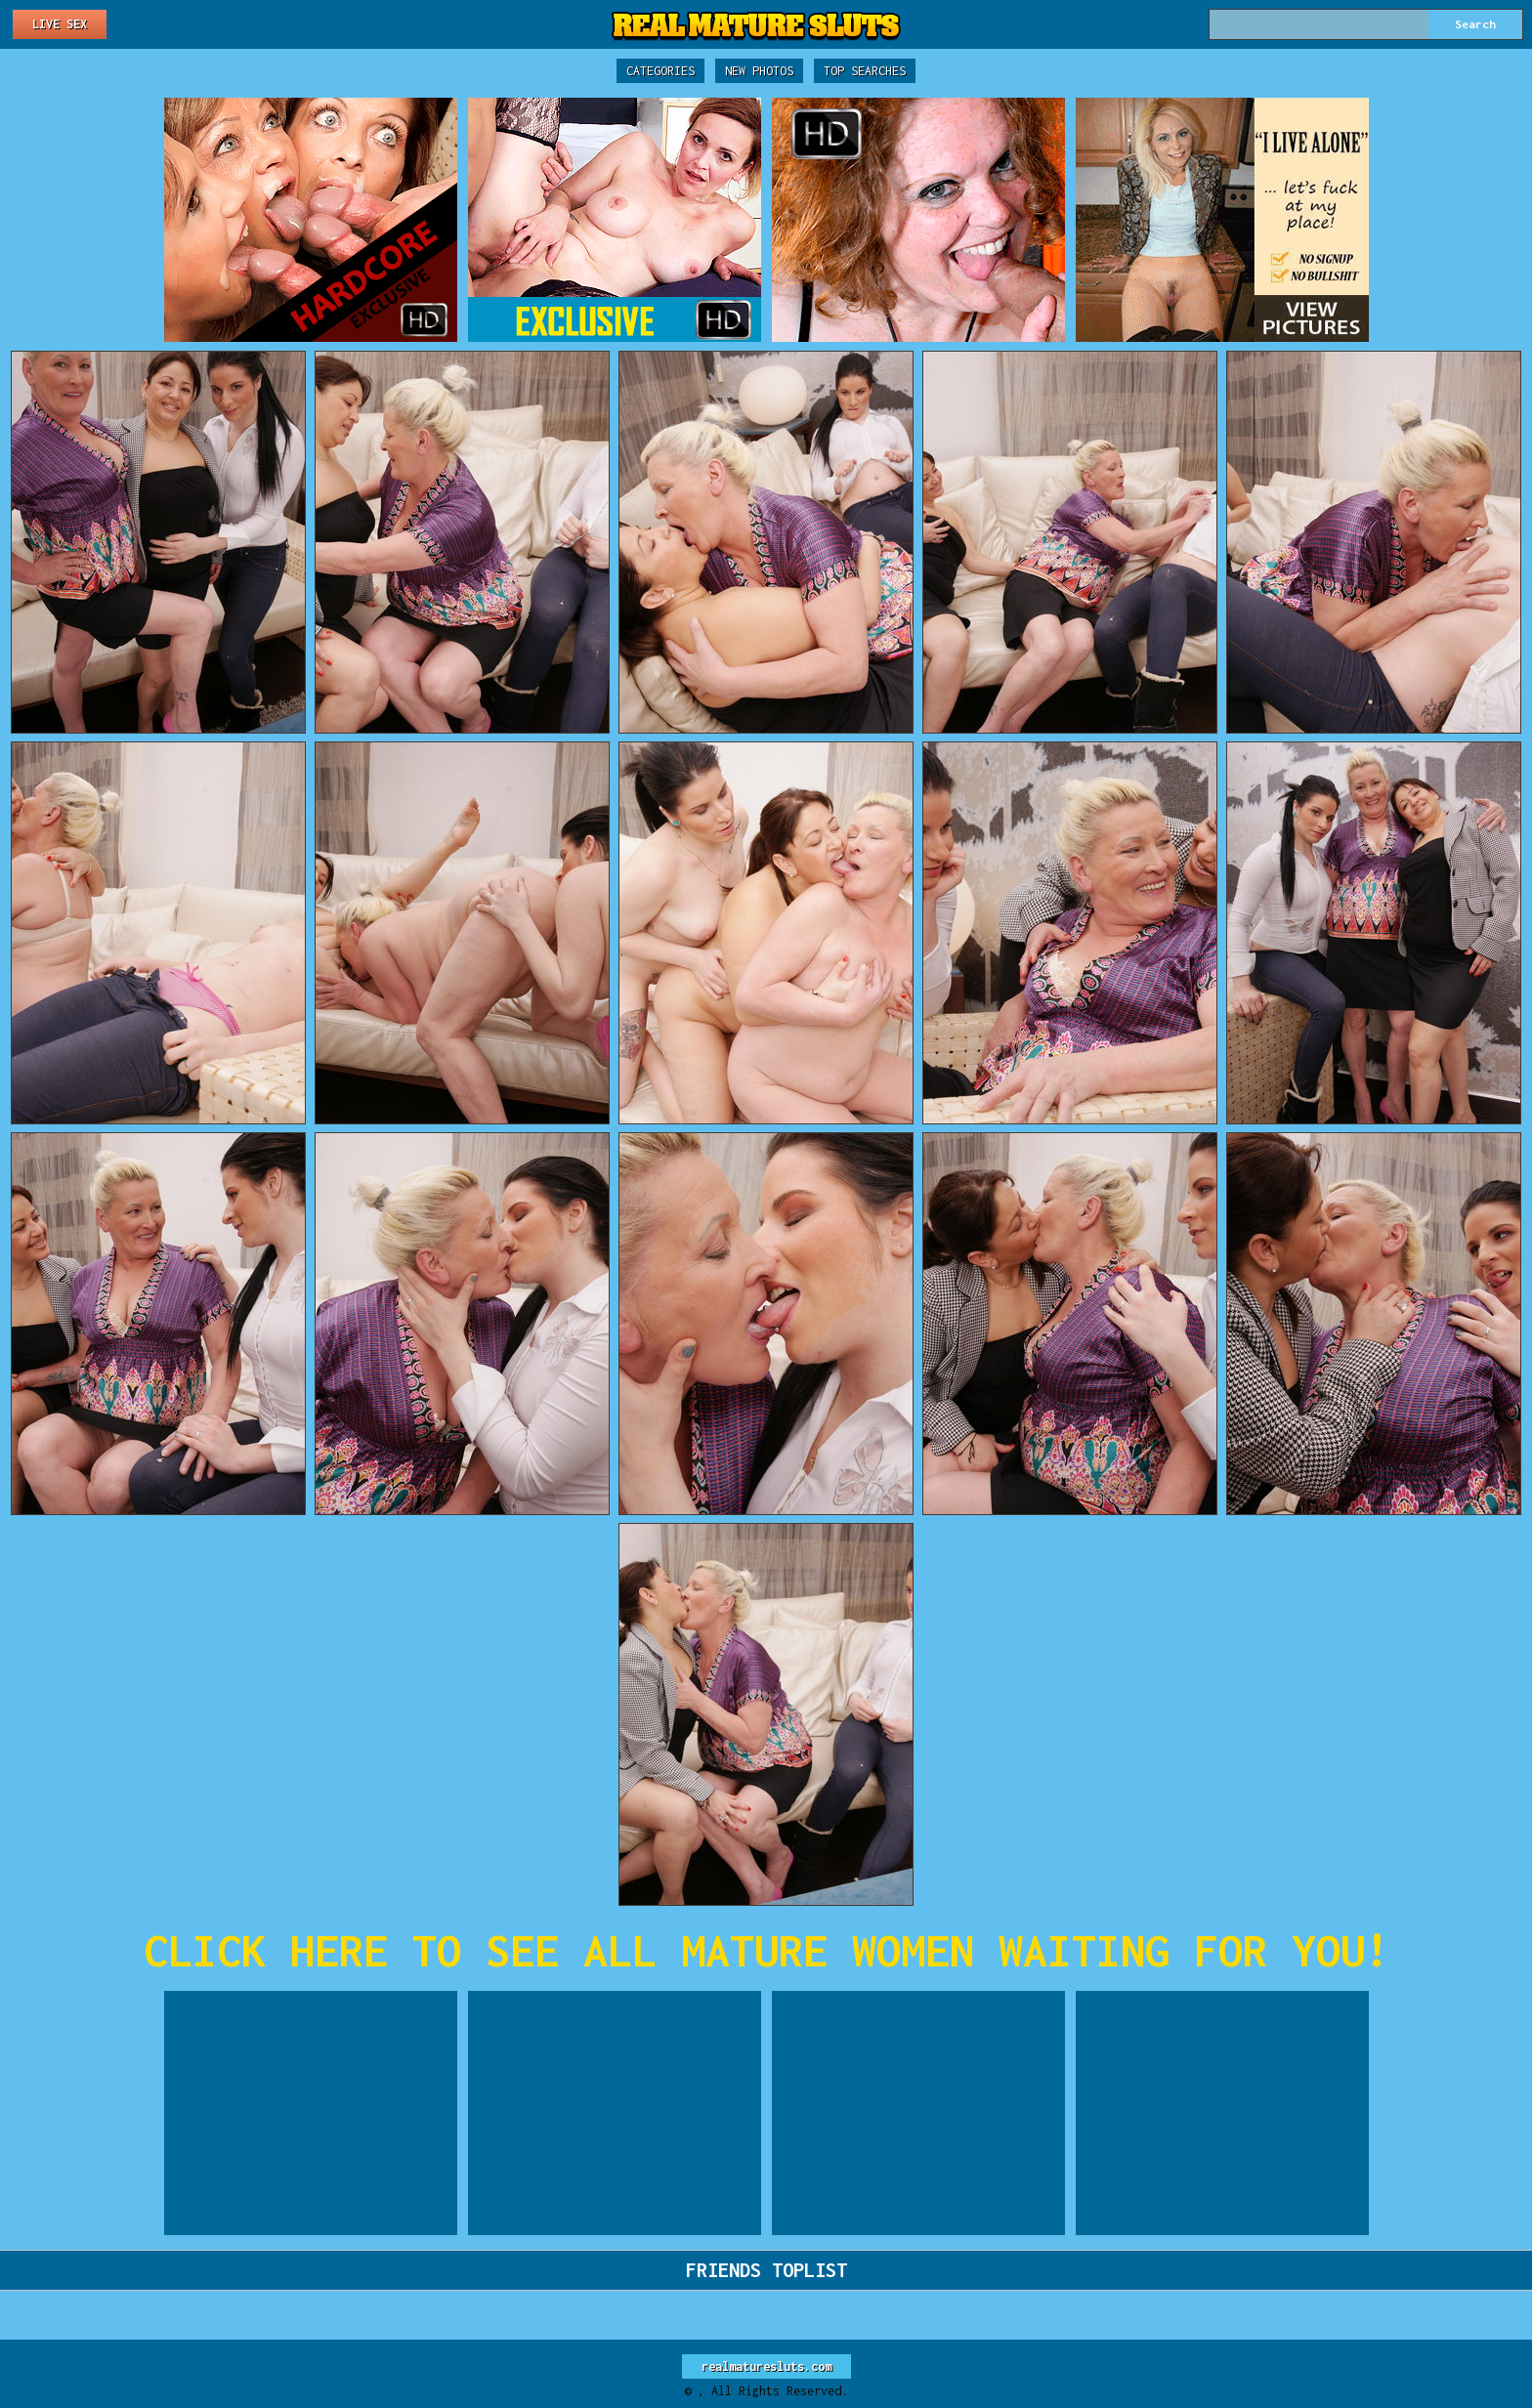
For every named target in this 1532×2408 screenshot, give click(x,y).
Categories (660, 70)
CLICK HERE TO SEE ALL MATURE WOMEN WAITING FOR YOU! (766, 1950)
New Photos (759, 70)
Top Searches (865, 70)
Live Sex (59, 24)
